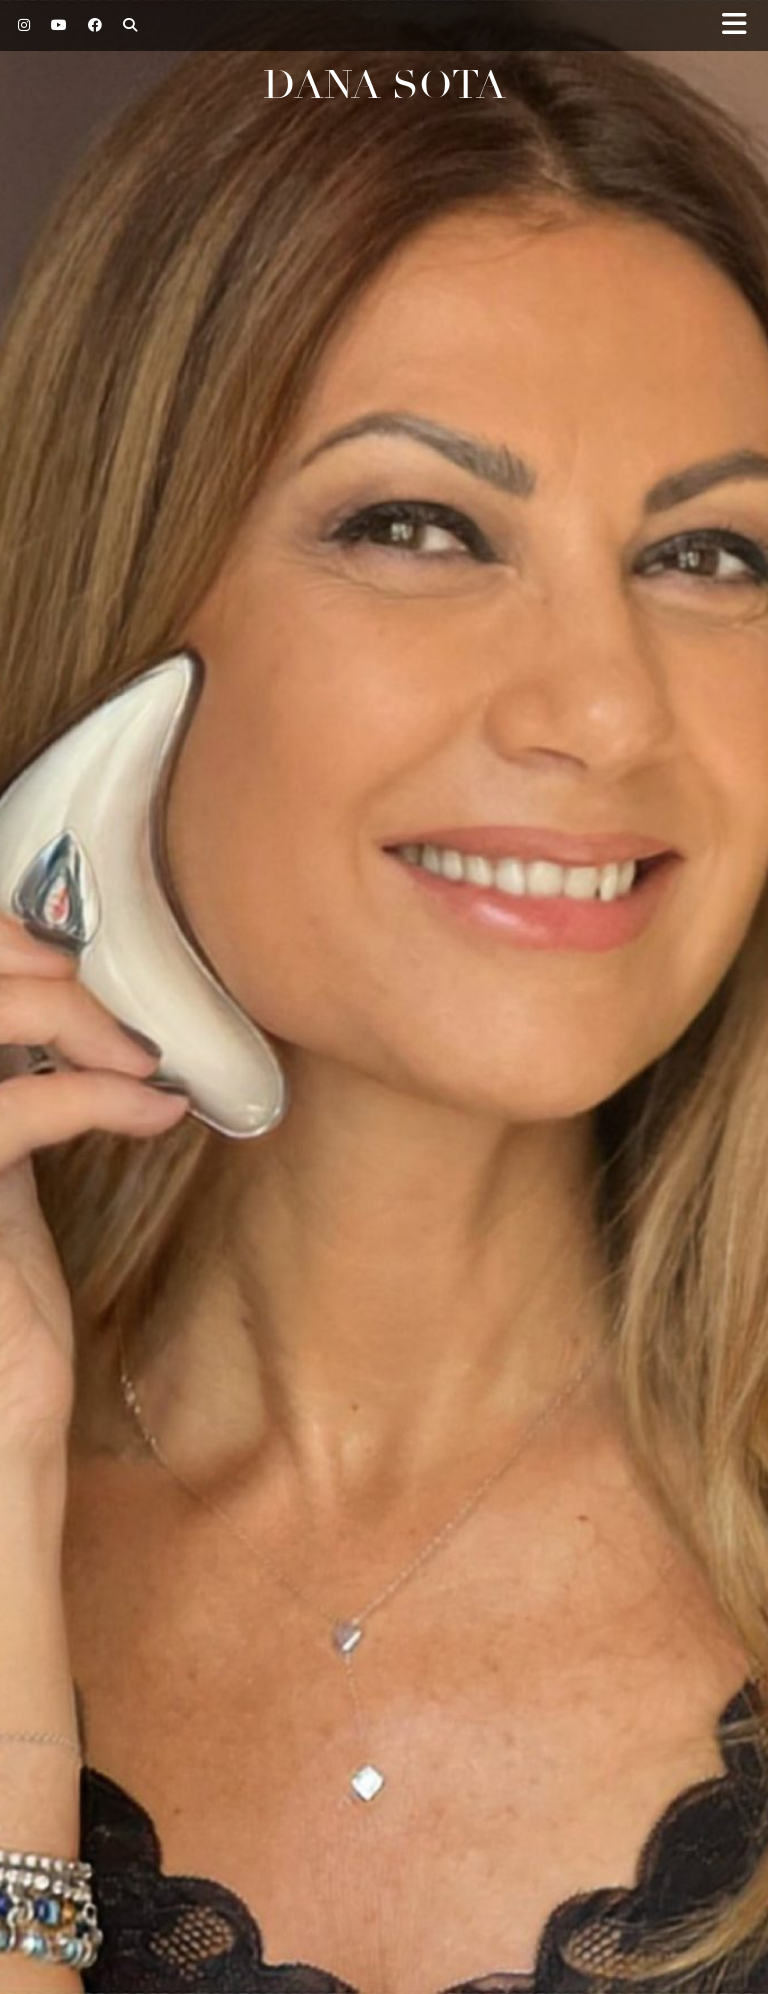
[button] (741, 25)
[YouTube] (59, 25)
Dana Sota (384, 85)
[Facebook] (95, 25)
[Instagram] (24, 25)
